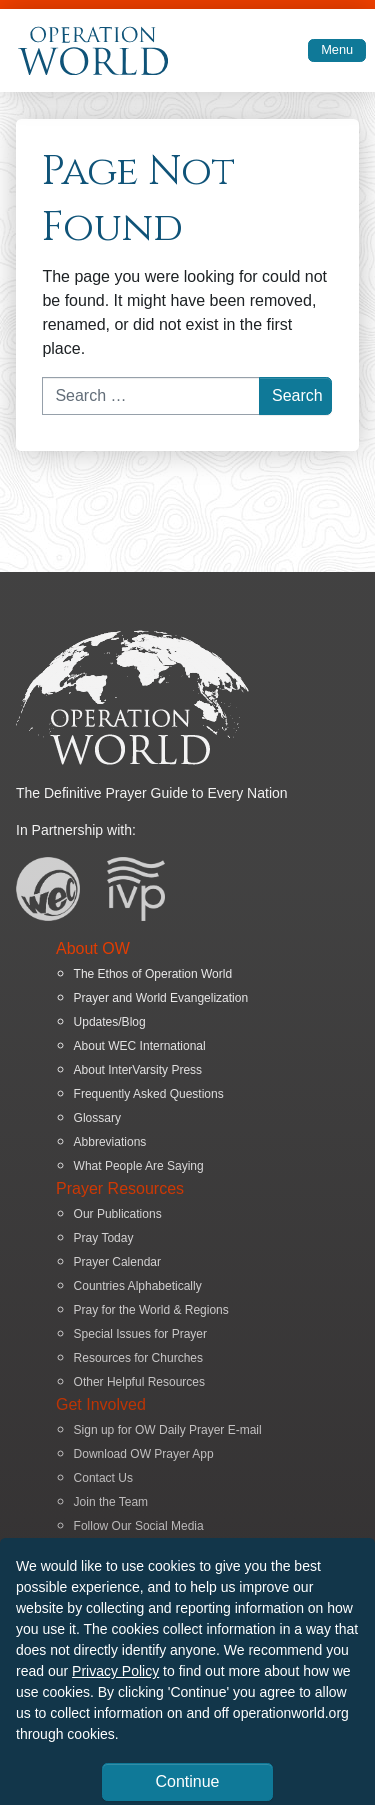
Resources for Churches (138, 1358)
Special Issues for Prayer (140, 1334)
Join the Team (111, 1502)
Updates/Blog (110, 1022)
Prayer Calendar (117, 1262)
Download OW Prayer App (144, 1454)
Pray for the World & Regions (151, 1310)
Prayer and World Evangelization (161, 998)
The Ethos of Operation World (153, 974)
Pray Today (104, 1238)
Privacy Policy (115, 1671)
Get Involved (101, 1404)
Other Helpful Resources (139, 1382)
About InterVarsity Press (138, 1070)
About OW (93, 948)
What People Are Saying (139, 1166)
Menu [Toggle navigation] (337, 49)
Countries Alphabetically (138, 1286)
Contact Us (103, 1478)
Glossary (97, 1118)
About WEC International (140, 1046)
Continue (187, 1781)
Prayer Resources (120, 1188)
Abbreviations (110, 1142)
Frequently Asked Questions (149, 1094)
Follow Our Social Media (139, 1526)
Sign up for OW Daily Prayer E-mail (168, 1430)
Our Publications (118, 1214)
